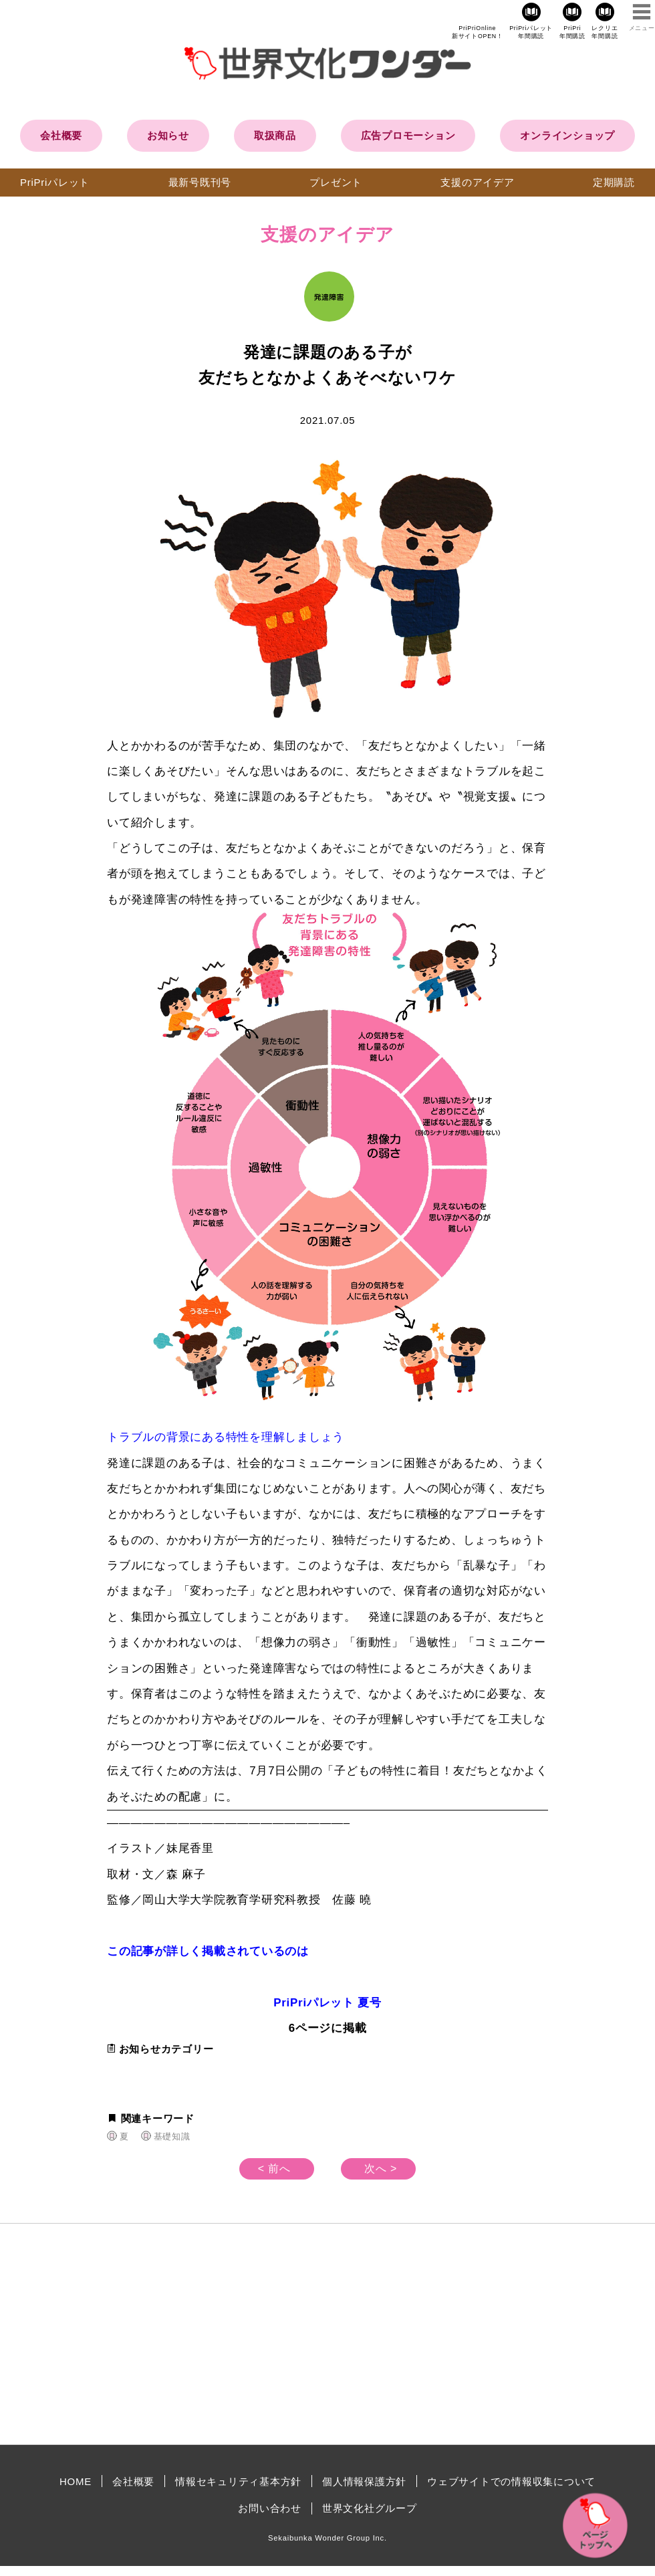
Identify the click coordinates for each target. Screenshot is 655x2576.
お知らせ (168, 135)
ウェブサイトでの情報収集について (511, 2481)
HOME (75, 2481)
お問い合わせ (269, 2508)
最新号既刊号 (200, 182)
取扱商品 (275, 135)
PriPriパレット (55, 182)
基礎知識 (172, 2136)
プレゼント (335, 182)
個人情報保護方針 (364, 2481)
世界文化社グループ (369, 2508)
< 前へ (274, 2168)
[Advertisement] (214, 2334)
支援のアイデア (477, 182)
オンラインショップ (567, 135)
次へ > (380, 2168)
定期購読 (614, 182)
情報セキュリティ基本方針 (238, 2481)
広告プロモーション (408, 135)
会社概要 (61, 135)
